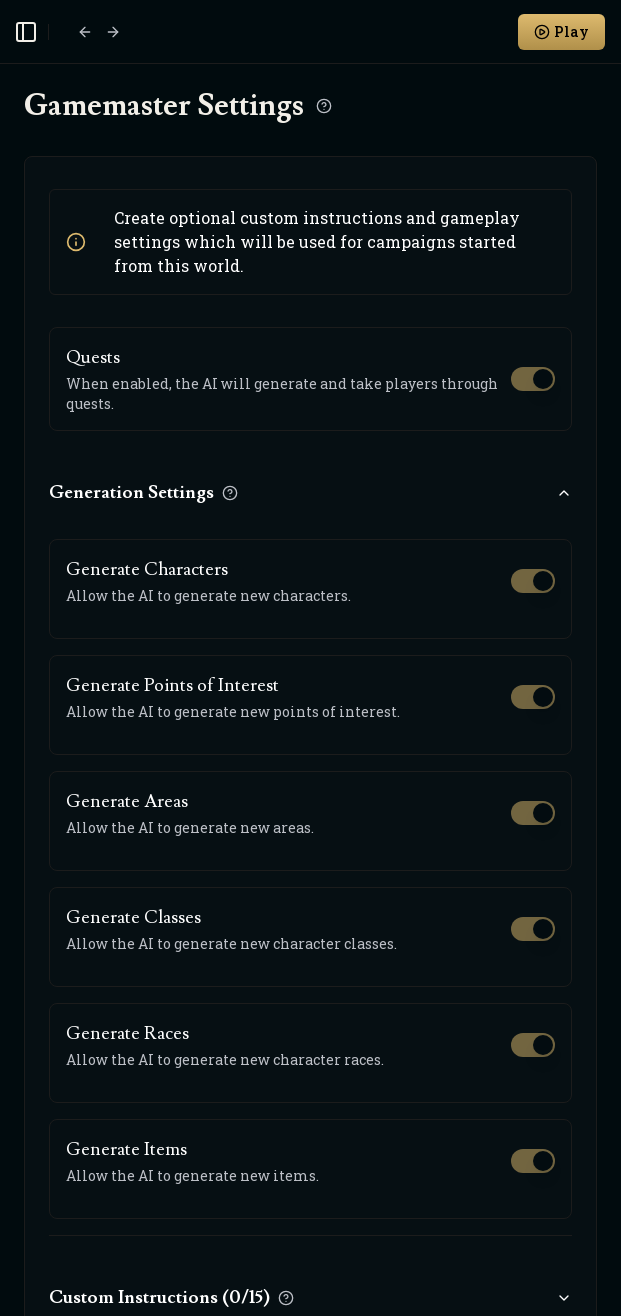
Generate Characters (147, 569)
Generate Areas (127, 801)
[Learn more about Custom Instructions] (286, 1298)
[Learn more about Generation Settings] (230, 493)
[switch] (533, 379)
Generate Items (126, 1149)
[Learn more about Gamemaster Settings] (324, 106)
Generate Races (127, 1033)
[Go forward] (113, 32)
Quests (93, 357)
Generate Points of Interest (172, 685)
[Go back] (85, 32)
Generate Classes (133, 917)
